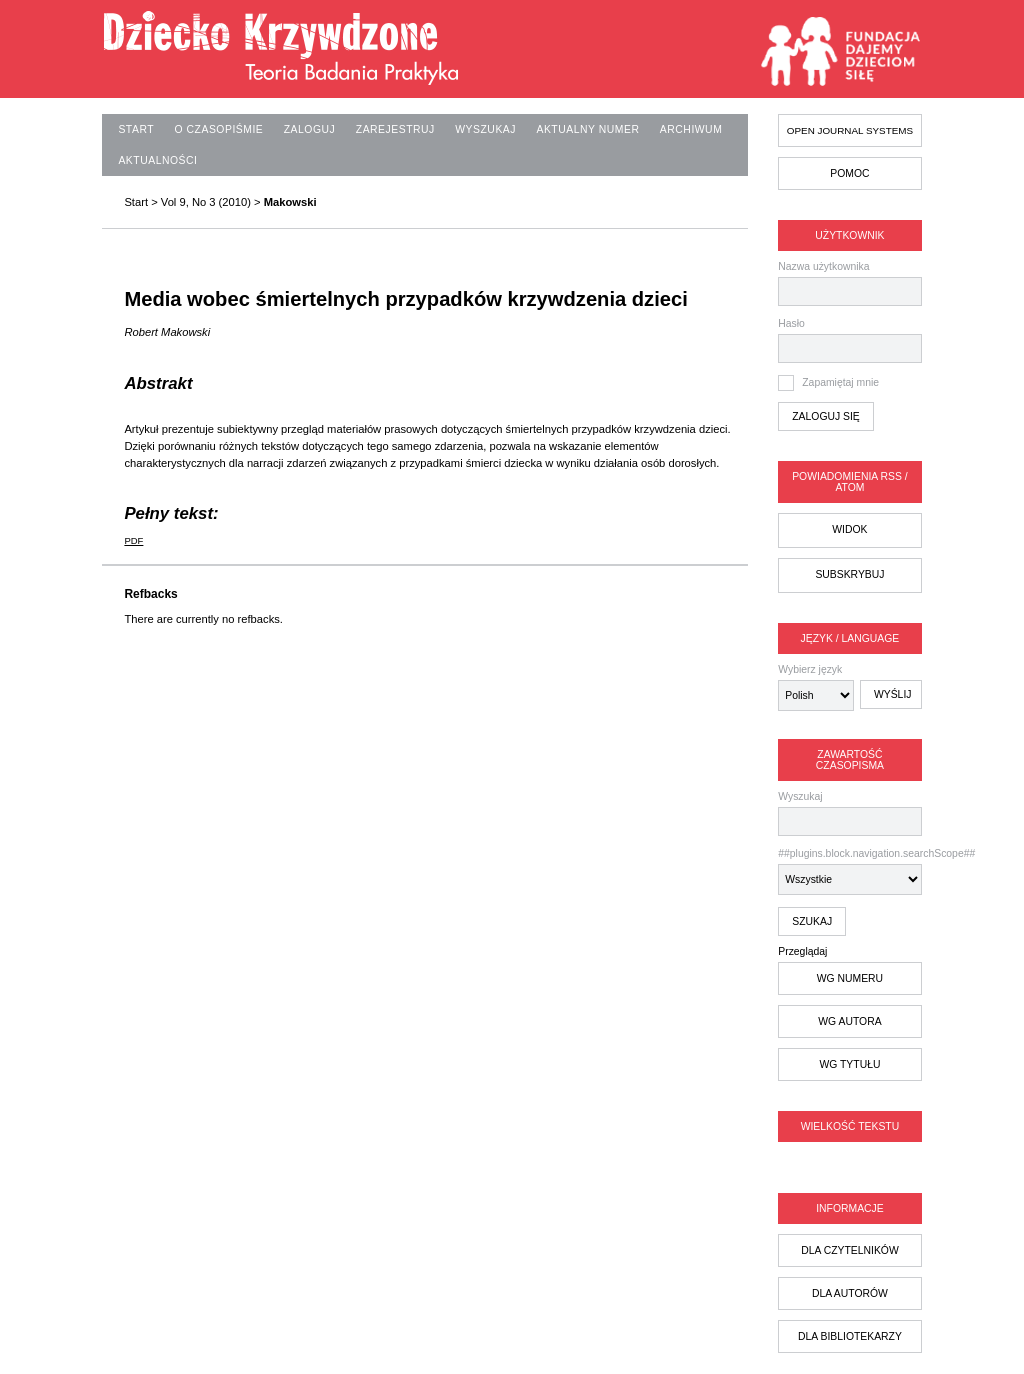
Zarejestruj (395, 129)
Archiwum (691, 129)
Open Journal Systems (850, 130)
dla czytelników (850, 1250)
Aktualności (157, 160)
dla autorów (850, 1293)
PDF (133, 540)
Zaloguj (310, 129)
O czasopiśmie (219, 129)
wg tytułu (849, 1064)
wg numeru (850, 978)
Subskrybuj (849, 574)
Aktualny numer (587, 129)
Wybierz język (810, 669)
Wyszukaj (849, 813)
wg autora (849, 1021)
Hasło (791, 323)
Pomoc (849, 173)
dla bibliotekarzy (850, 1336)
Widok (849, 529)
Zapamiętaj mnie (840, 382)
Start (136, 129)
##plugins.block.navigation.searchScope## (849, 871)
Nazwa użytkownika (823, 266)
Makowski (290, 202)
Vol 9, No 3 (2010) (206, 202)
